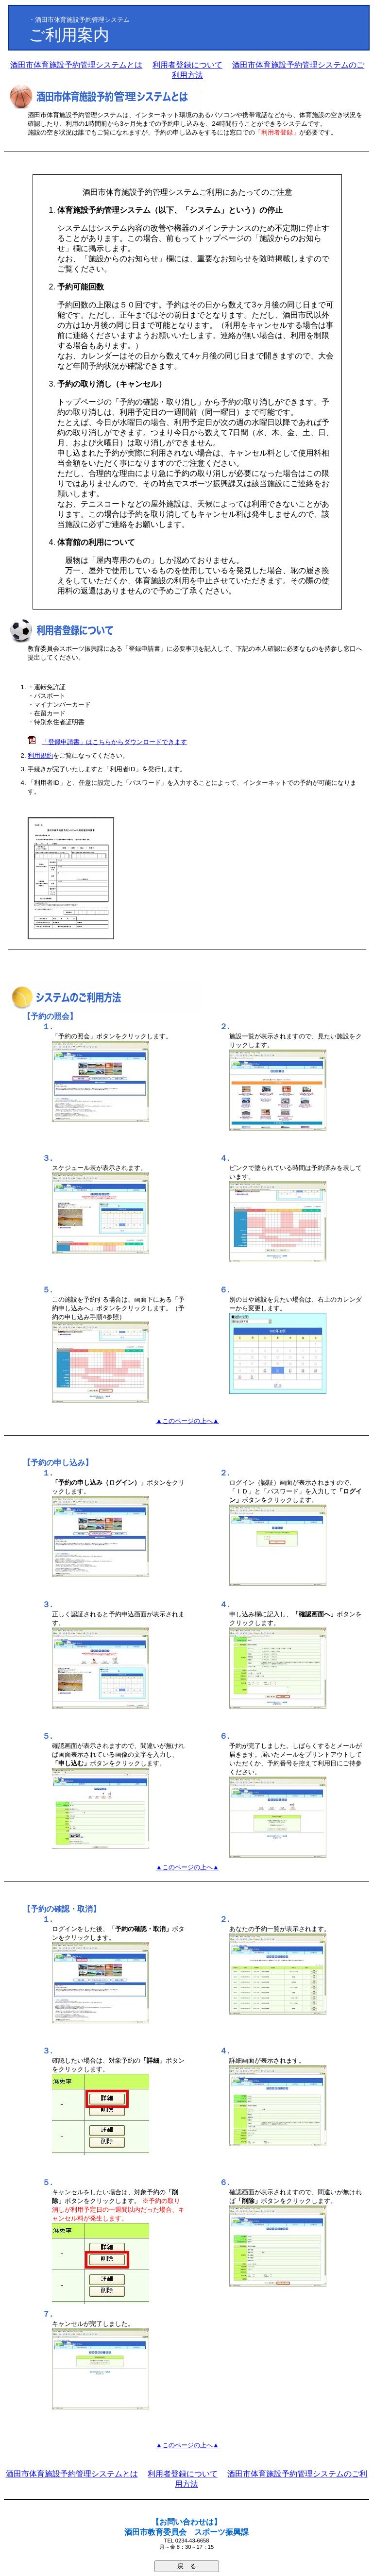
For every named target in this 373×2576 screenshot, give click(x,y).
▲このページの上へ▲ (187, 1420)
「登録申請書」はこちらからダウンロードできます (114, 742)
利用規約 (40, 755)
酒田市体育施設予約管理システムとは (76, 65)
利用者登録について (187, 65)
